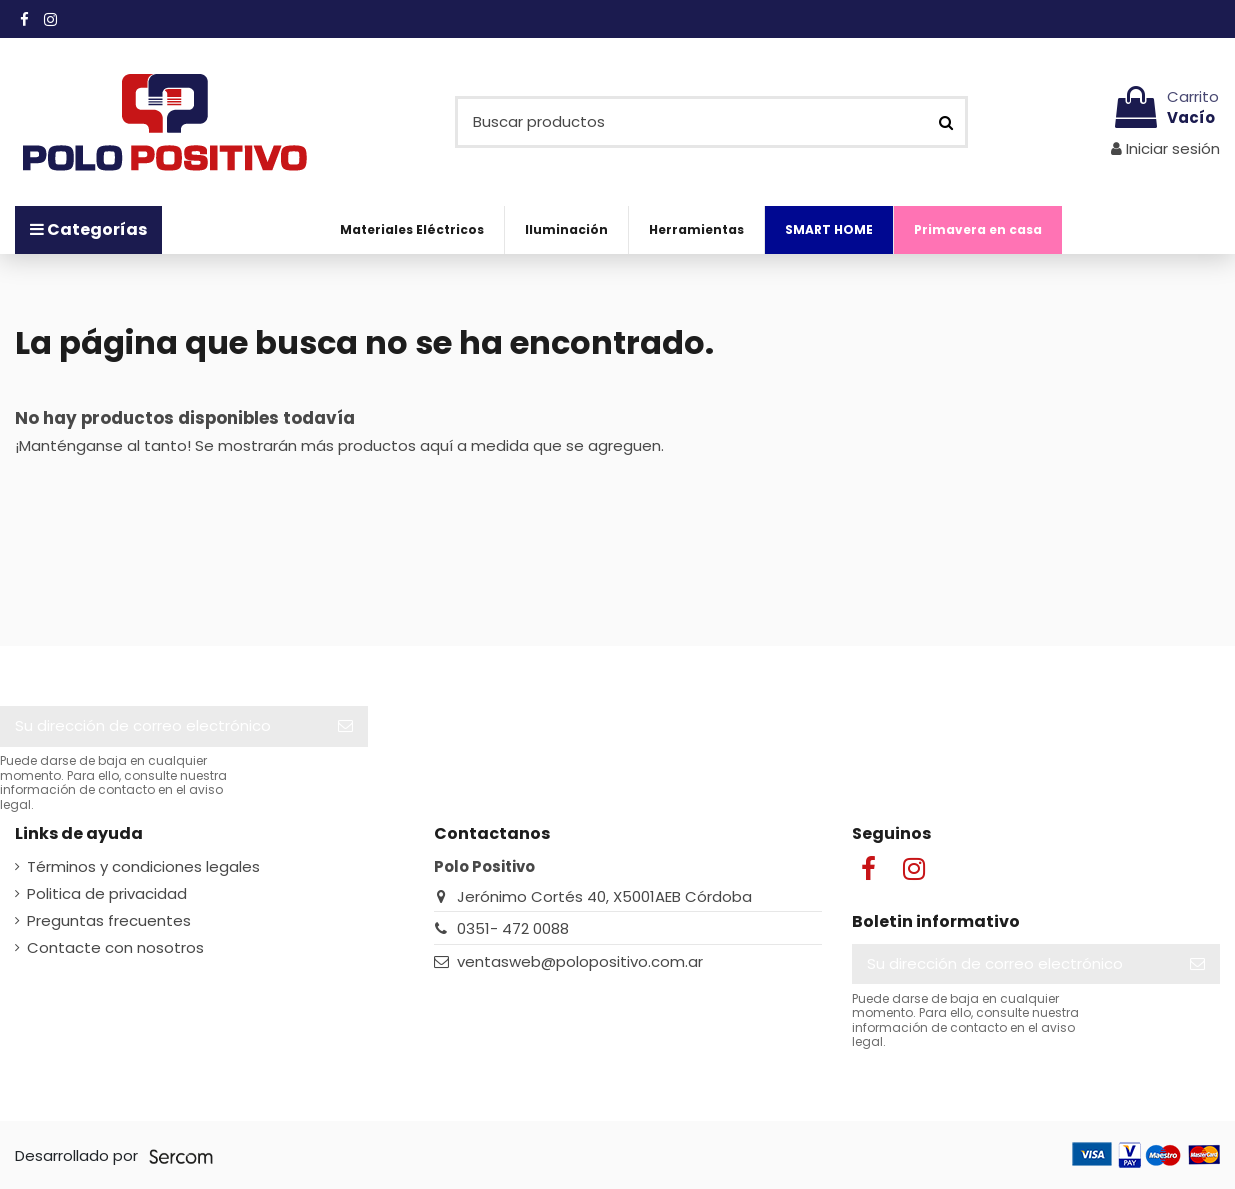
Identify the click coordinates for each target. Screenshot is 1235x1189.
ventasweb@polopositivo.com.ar (580, 961)
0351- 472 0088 (513, 928)
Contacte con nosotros (115, 947)
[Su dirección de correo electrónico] (161, 726)
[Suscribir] (345, 726)
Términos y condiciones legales (143, 866)
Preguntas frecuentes (109, 920)
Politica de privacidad (107, 893)
